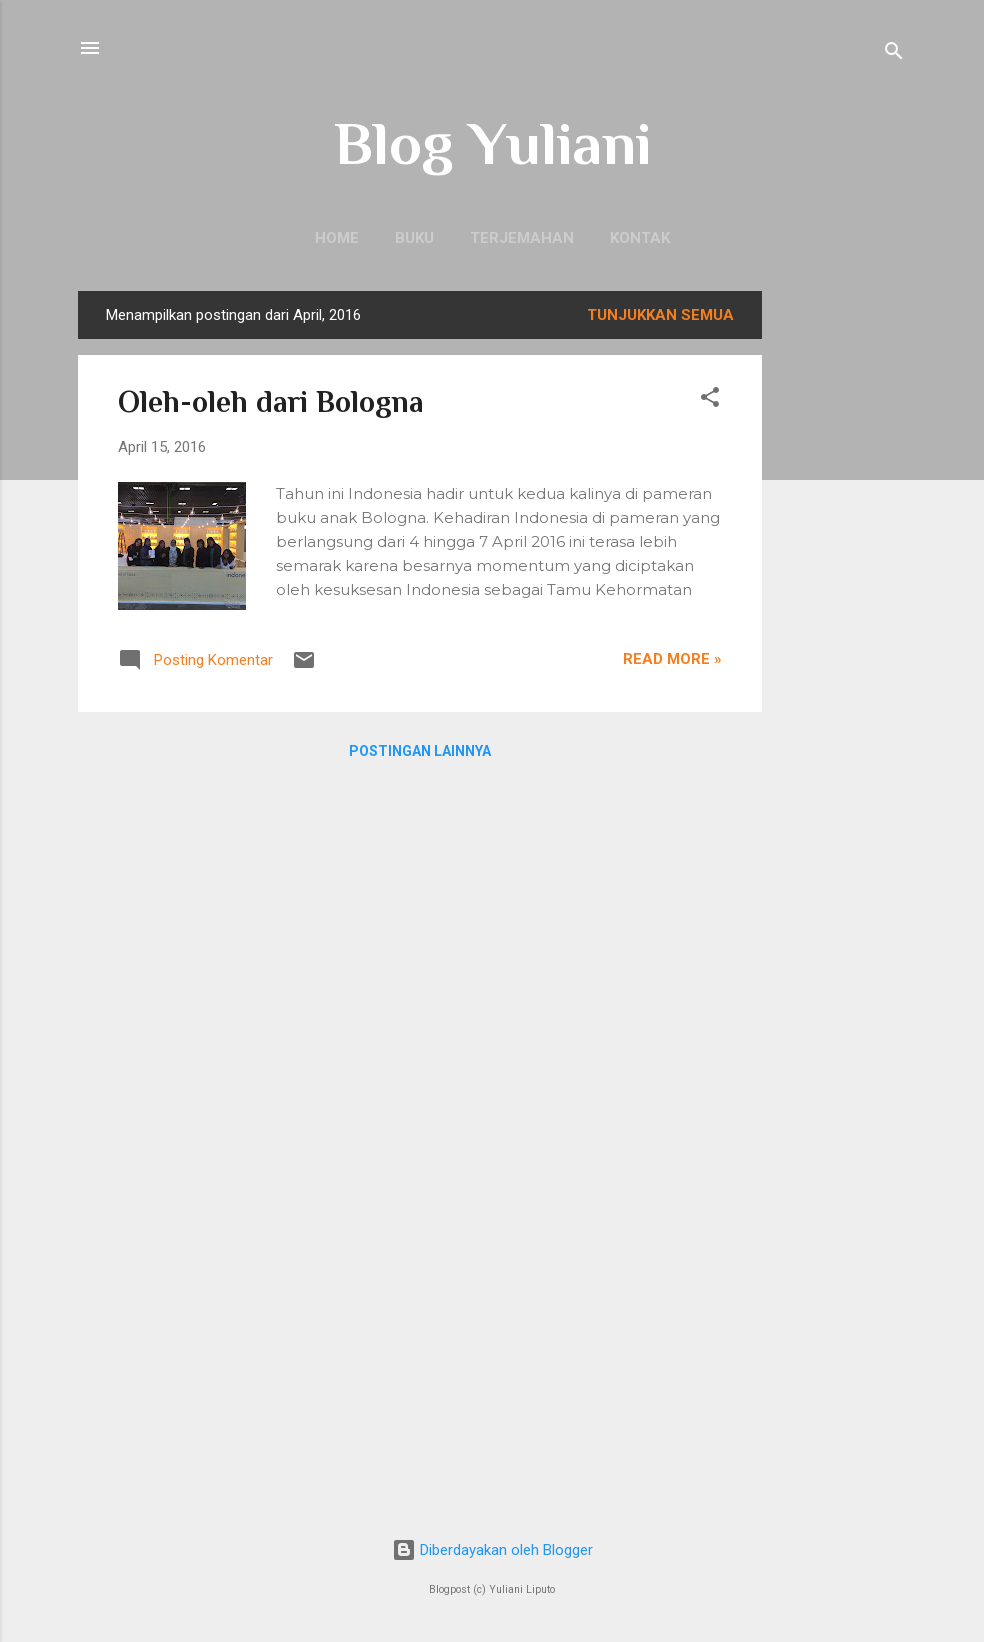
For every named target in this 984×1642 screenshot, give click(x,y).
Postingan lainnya (420, 751)
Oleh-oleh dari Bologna (271, 402)
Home (337, 238)
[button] (710, 400)
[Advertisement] (842, 591)
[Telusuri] (894, 54)
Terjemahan (522, 238)
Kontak (640, 238)
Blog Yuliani (492, 143)
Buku (414, 238)
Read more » (672, 659)
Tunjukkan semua (660, 315)
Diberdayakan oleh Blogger (492, 1550)
